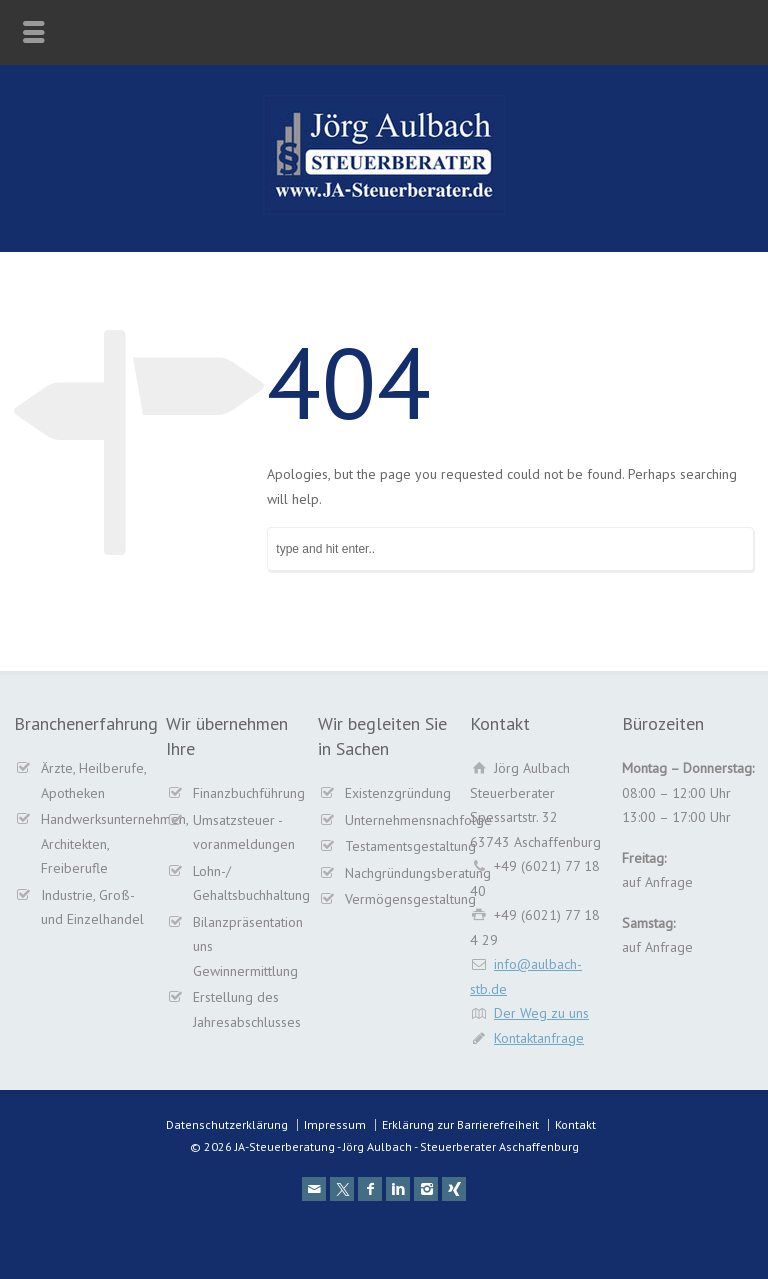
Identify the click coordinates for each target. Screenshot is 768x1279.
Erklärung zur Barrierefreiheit (460, 1124)
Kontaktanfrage (539, 1038)
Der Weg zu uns (541, 1013)
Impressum (335, 1124)
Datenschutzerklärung (227, 1124)
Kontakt (575, 1124)
